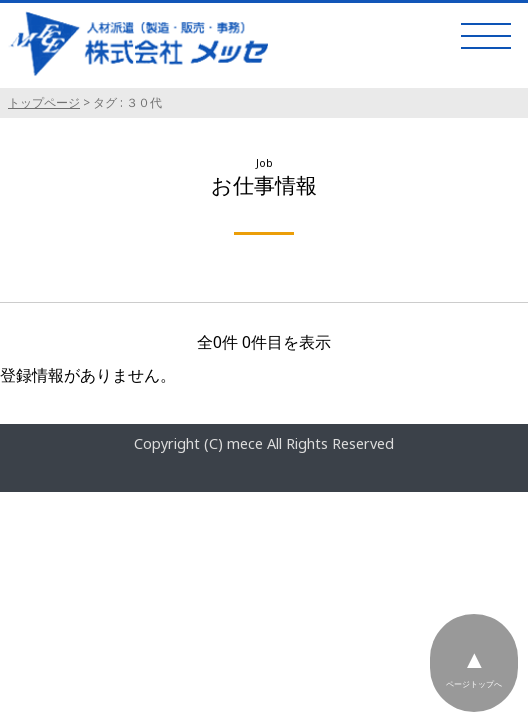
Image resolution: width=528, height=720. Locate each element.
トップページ (44, 102)
